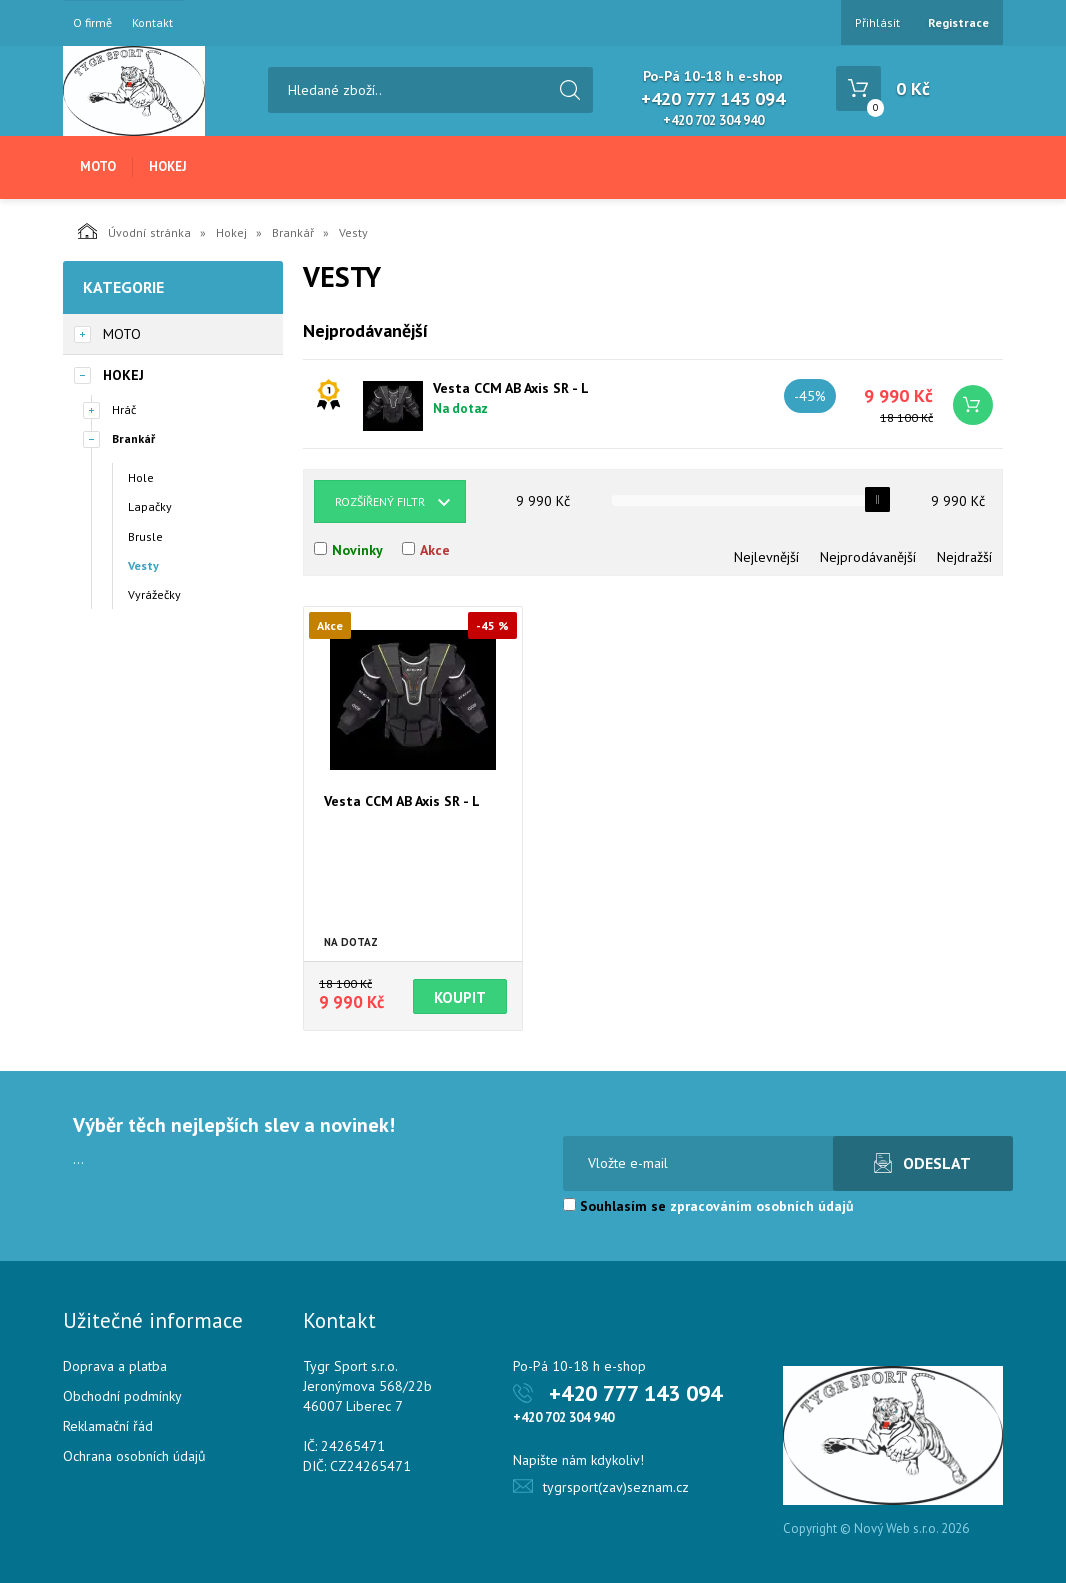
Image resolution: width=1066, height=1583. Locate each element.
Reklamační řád (108, 1426)
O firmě (92, 23)
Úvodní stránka (134, 231)
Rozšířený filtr (380, 501)
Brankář (293, 232)
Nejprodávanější (868, 557)
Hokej (168, 166)
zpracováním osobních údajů (762, 1206)
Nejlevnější (766, 557)
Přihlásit (877, 22)
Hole (141, 477)
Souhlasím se (708, 1206)
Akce (435, 550)
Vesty (143, 565)
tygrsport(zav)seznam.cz (616, 1487)
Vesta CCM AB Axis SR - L (511, 388)
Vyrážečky (154, 594)
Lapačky (150, 506)
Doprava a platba (115, 1366)
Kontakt (152, 23)
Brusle (145, 536)
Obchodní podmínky (122, 1396)
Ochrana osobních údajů (134, 1456)
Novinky (357, 550)
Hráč (124, 409)
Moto (98, 166)
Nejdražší (964, 557)
